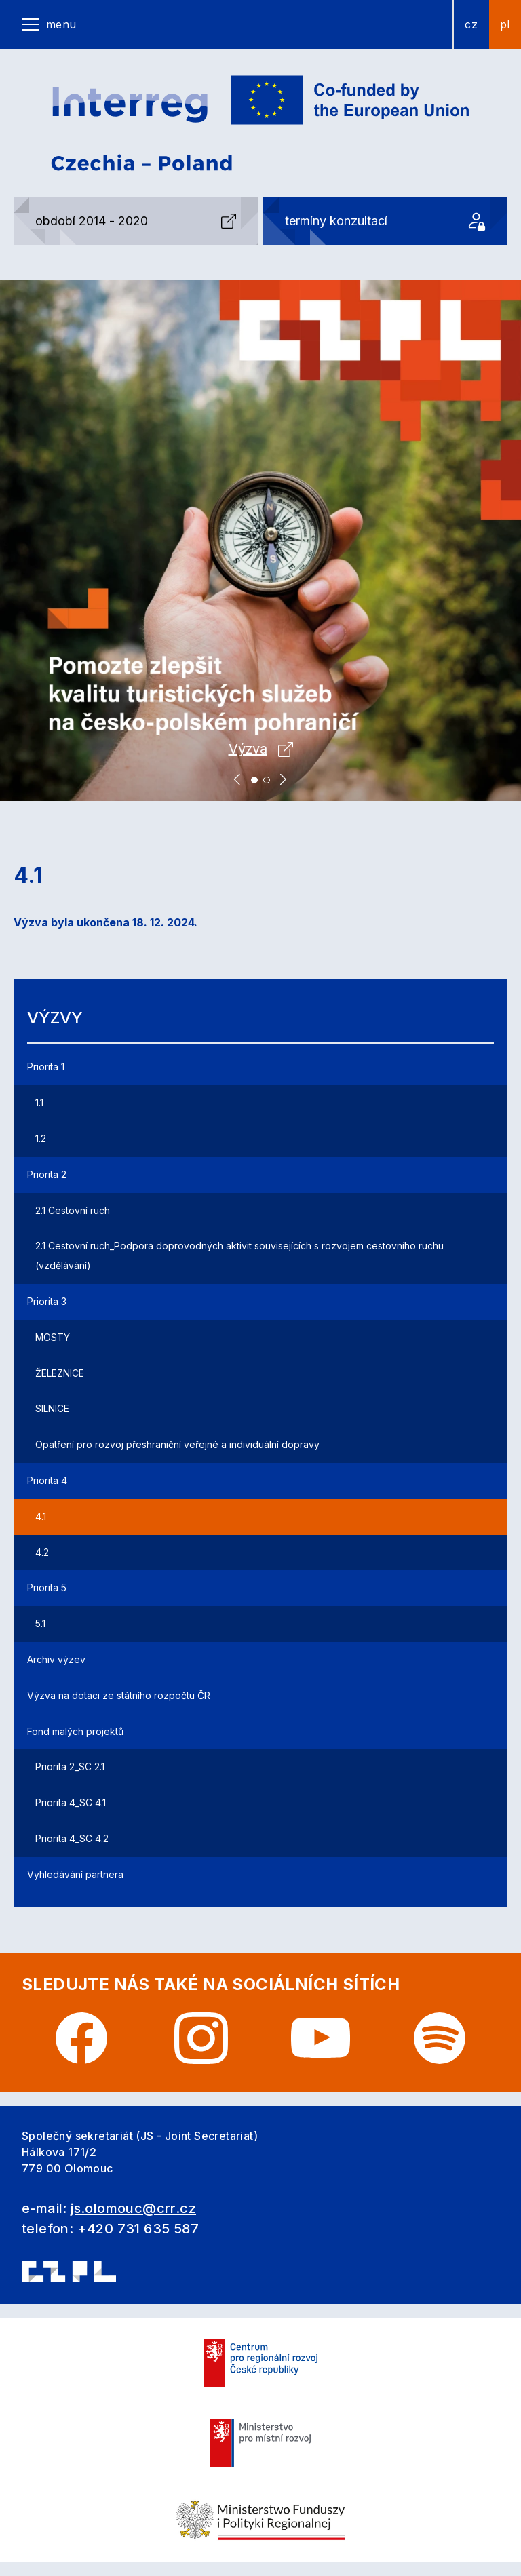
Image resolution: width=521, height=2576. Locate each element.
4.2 (42, 1552)
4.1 (40, 1516)
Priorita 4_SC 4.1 (70, 1802)
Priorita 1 (45, 1066)
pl (505, 24)
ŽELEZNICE (59, 1373)
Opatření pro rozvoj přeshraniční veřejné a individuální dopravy (177, 1444)
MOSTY (52, 1337)
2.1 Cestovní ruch (72, 1210)
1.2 (40, 1138)
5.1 (40, 1623)
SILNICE (52, 1408)
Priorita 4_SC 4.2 (72, 1838)
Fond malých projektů (75, 1731)
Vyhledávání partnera (75, 1874)
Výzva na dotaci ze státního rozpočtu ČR (118, 1695)
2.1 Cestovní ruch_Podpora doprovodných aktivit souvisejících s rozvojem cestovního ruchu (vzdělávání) (239, 1255)
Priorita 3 (46, 1301)
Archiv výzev (56, 1659)
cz (471, 24)
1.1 (39, 1102)
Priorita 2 (46, 1174)
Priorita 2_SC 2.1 (69, 1766)
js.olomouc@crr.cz (133, 2208)
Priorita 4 (47, 1480)
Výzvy (55, 1018)
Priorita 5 (46, 1587)
